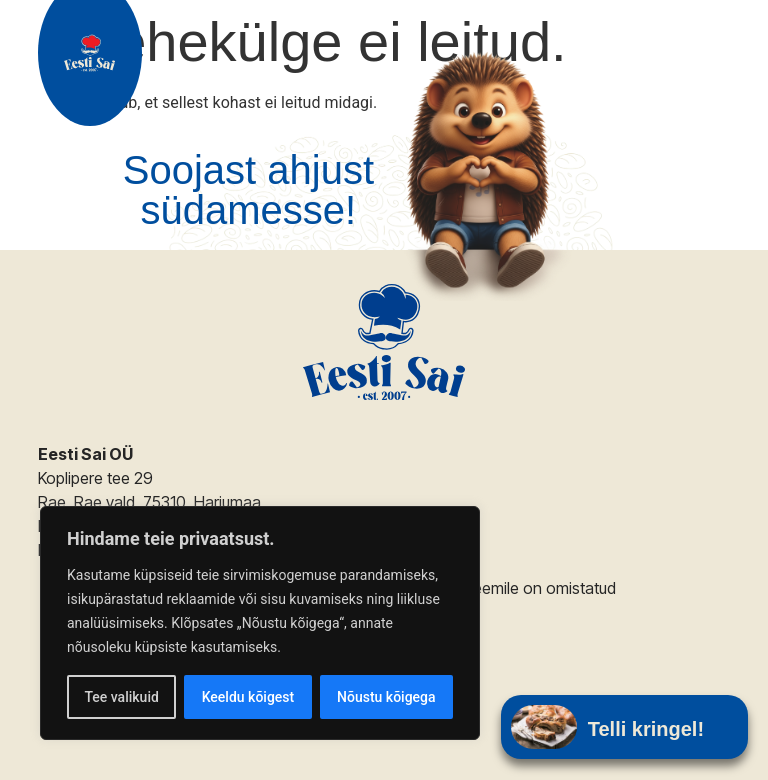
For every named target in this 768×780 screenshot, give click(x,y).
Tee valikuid (121, 697)
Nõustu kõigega (386, 697)
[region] (260, 623)
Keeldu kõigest (248, 697)
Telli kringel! (646, 729)
